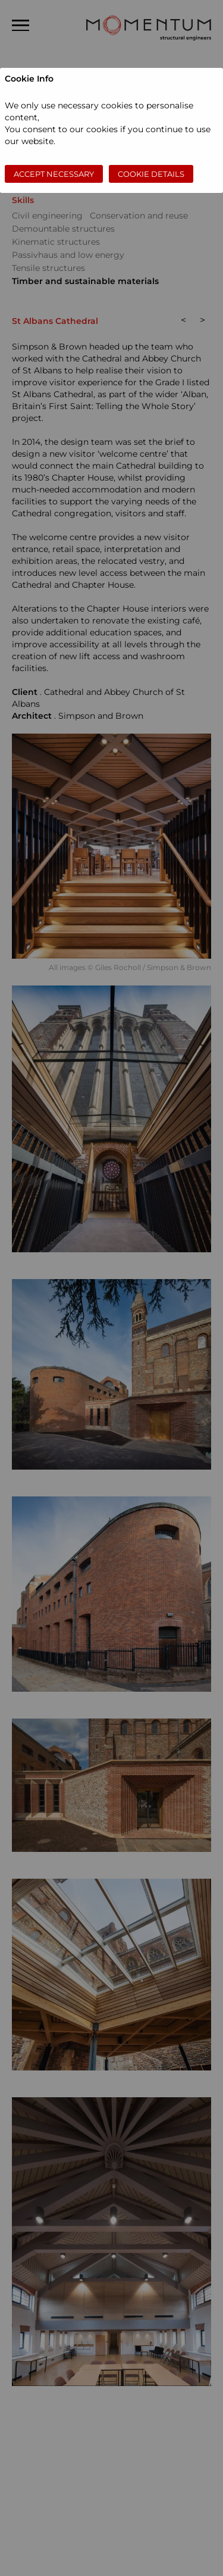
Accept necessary (54, 174)
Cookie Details (151, 174)
